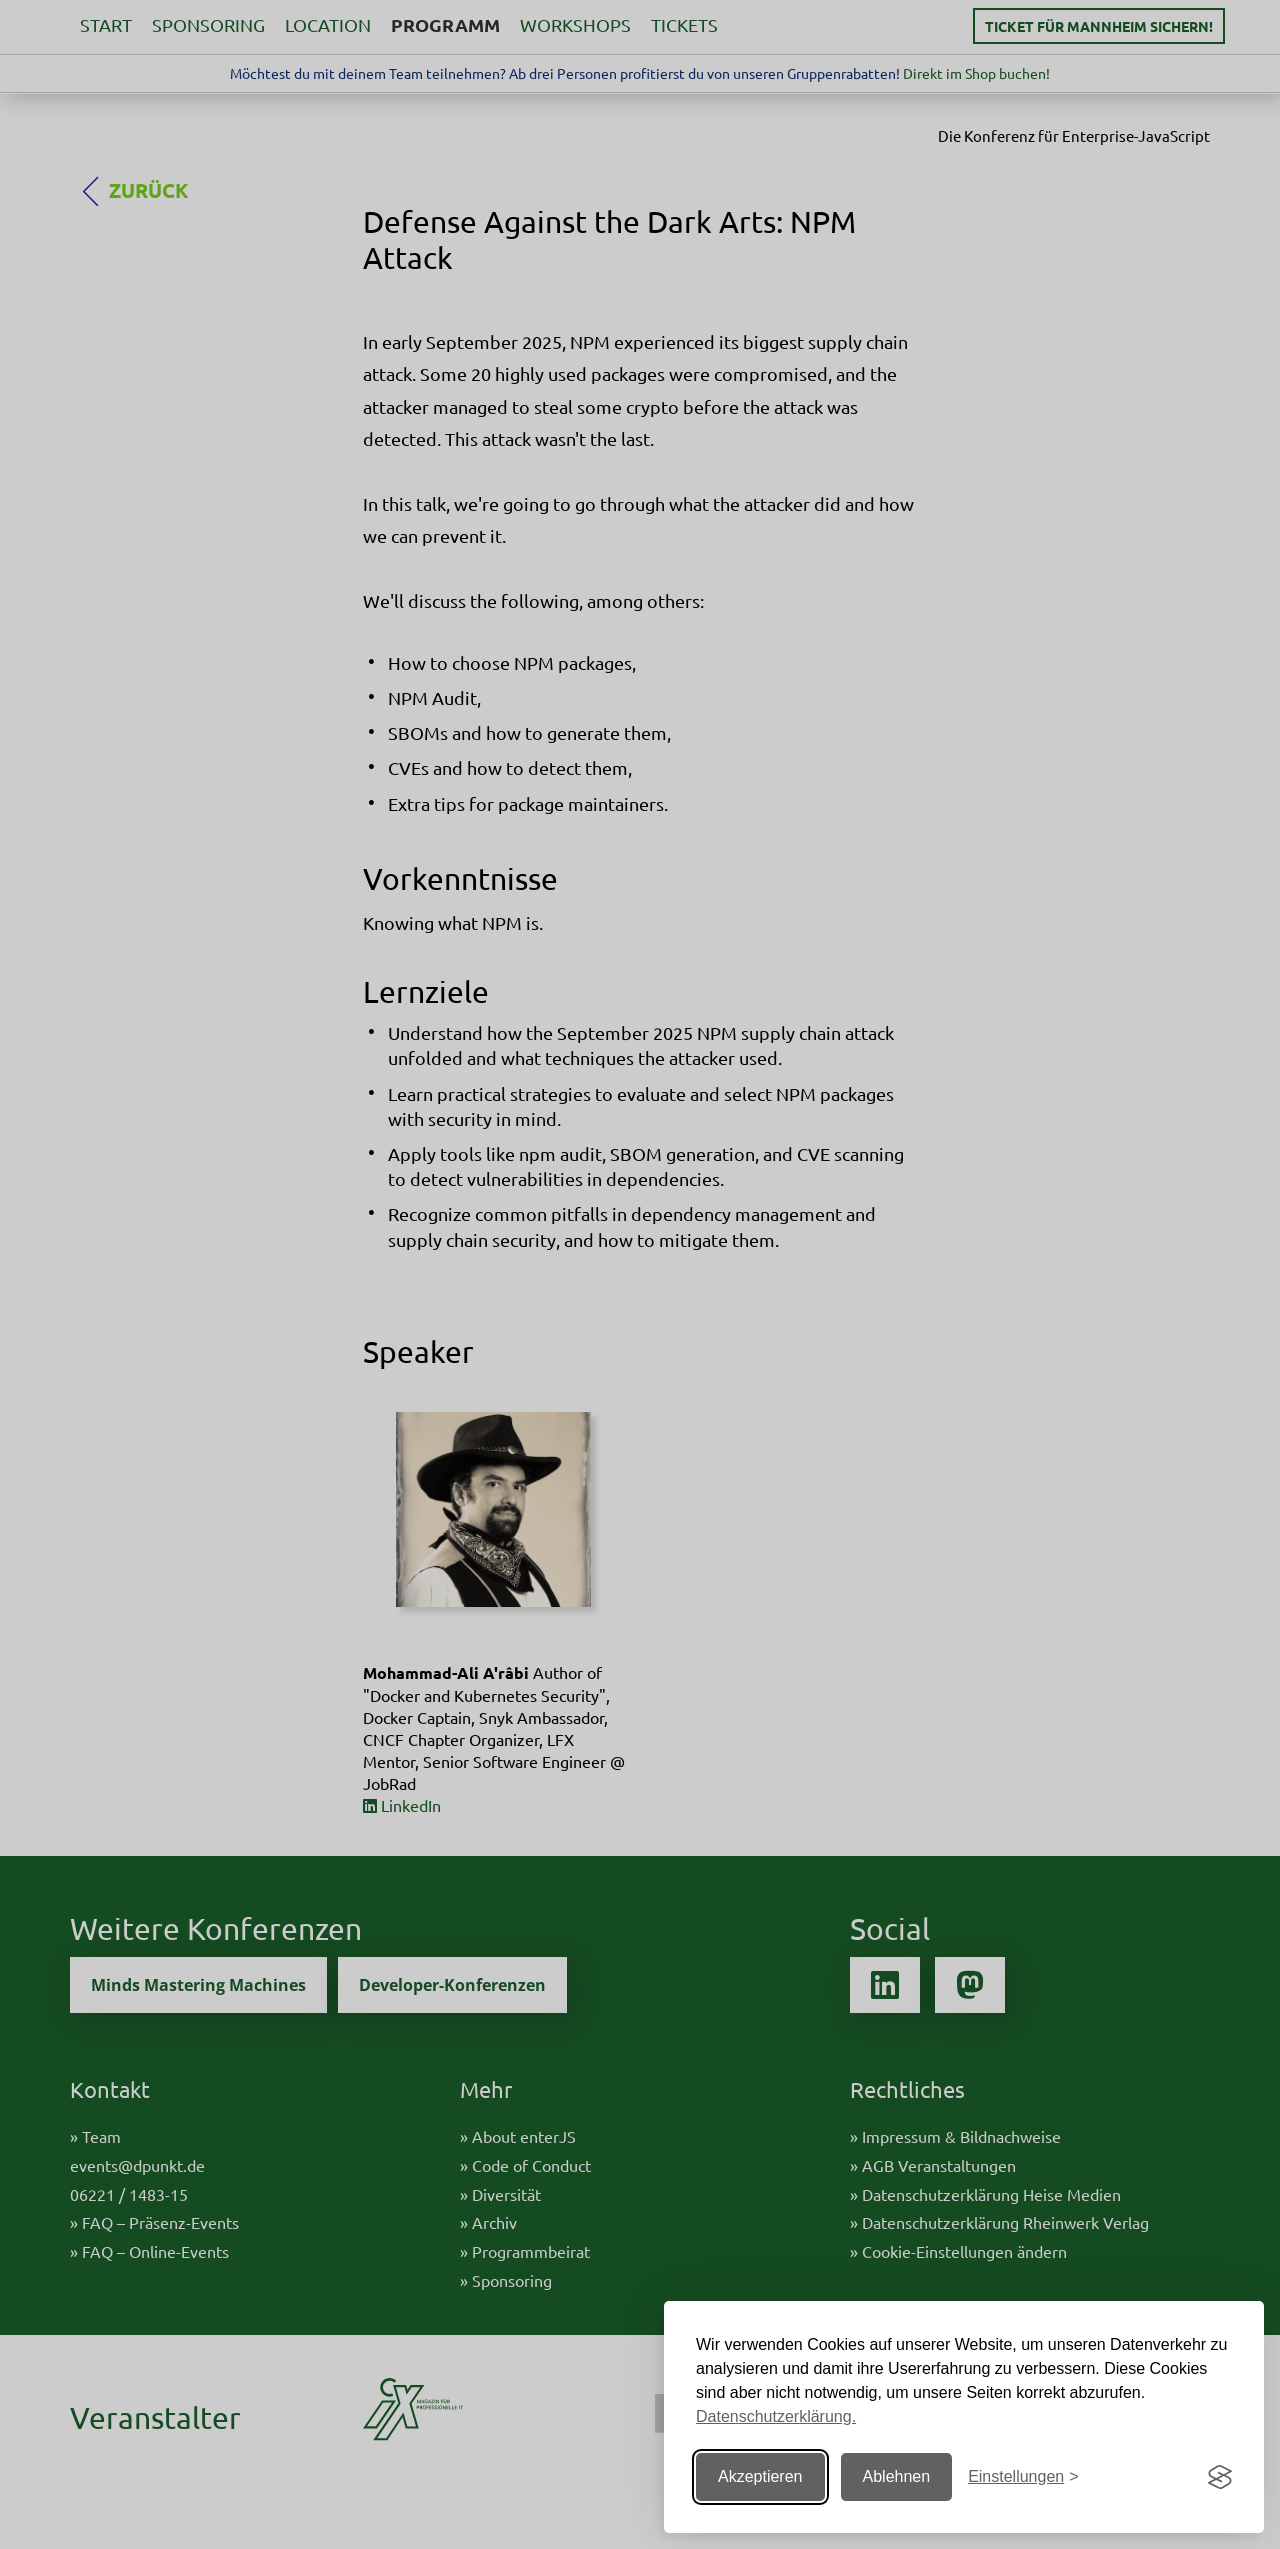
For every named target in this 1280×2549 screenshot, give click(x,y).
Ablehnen (897, 2476)
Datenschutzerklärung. (776, 2416)
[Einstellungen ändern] (1023, 2477)
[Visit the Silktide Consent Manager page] (1220, 2477)
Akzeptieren (760, 2476)
